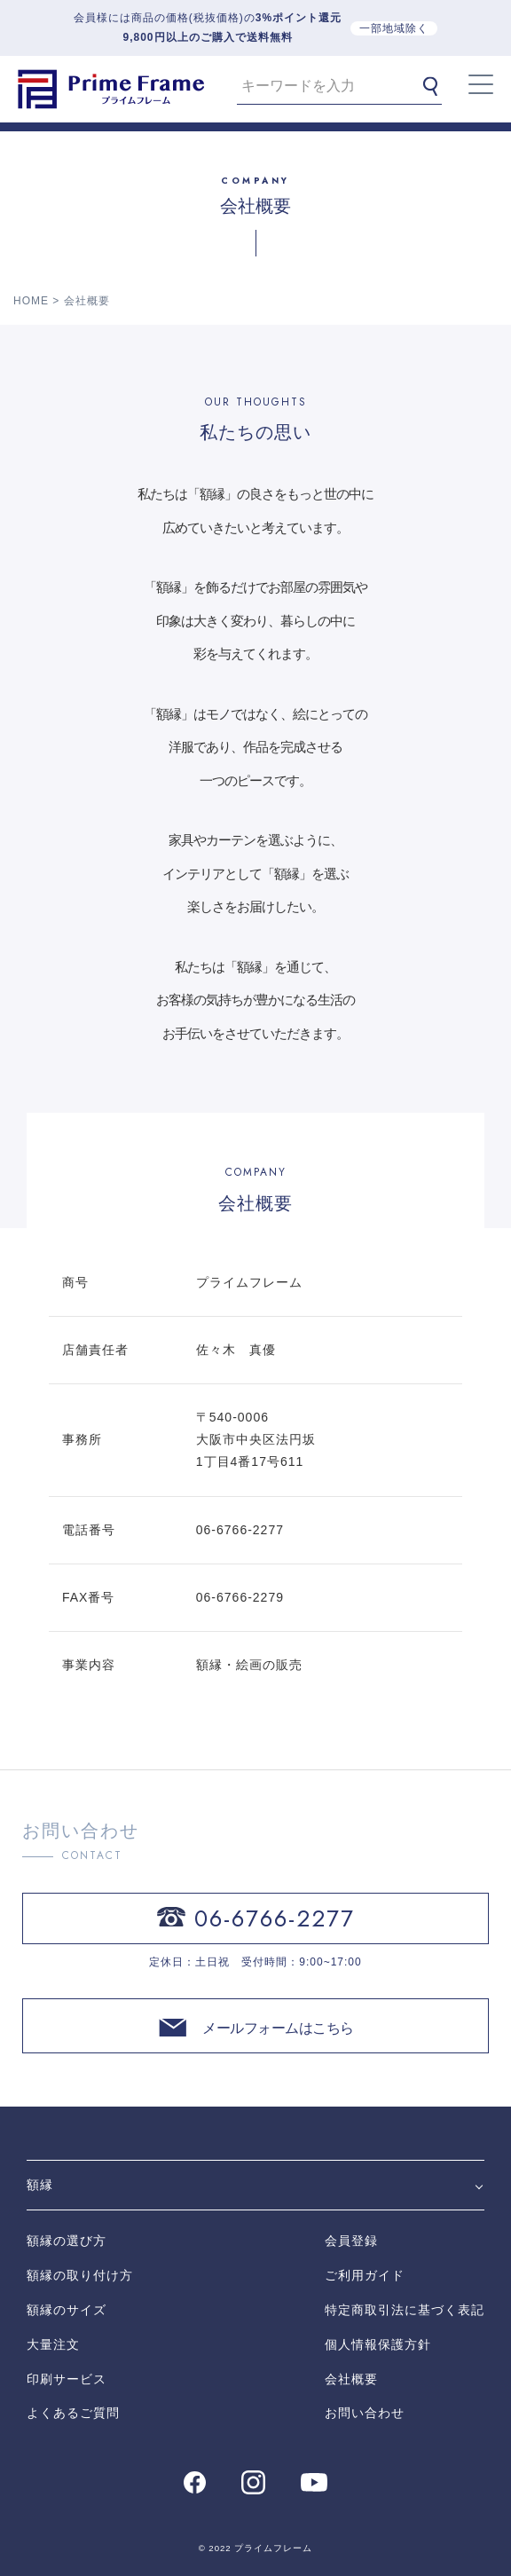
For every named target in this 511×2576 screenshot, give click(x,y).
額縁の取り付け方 (80, 2275)
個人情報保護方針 (378, 2344)
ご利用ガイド (365, 2275)
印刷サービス (66, 2379)
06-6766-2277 (274, 1918)
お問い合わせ (365, 2413)
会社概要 (351, 2379)
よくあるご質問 (73, 2413)
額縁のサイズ (66, 2310)
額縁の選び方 (66, 2240)
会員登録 (351, 2240)
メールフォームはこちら (278, 2028)
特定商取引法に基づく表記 (404, 2310)
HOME (31, 301)
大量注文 (53, 2344)
